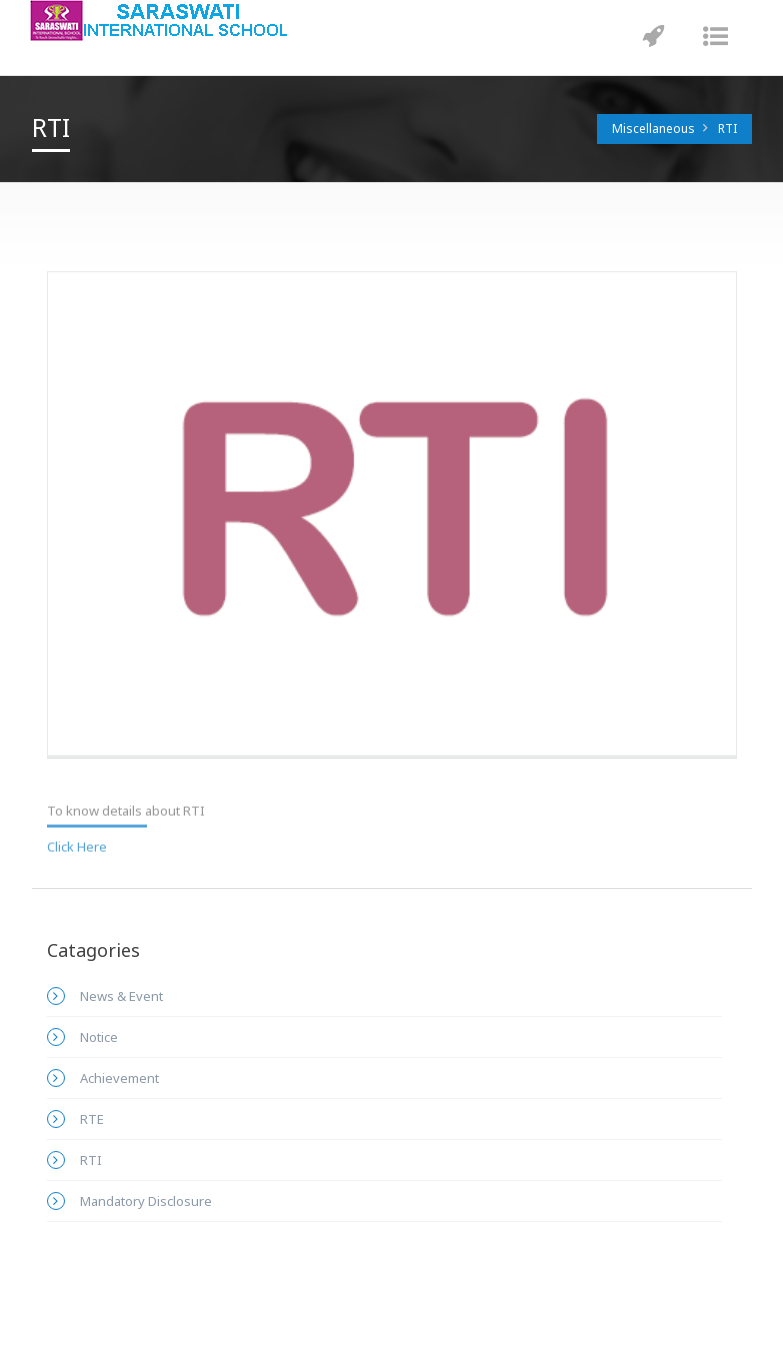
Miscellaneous (653, 128)
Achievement (119, 1078)
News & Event (121, 996)
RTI (727, 128)
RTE (92, 1119)
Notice (99, 1037)
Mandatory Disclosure (146, 1201)
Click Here (77, 843)
